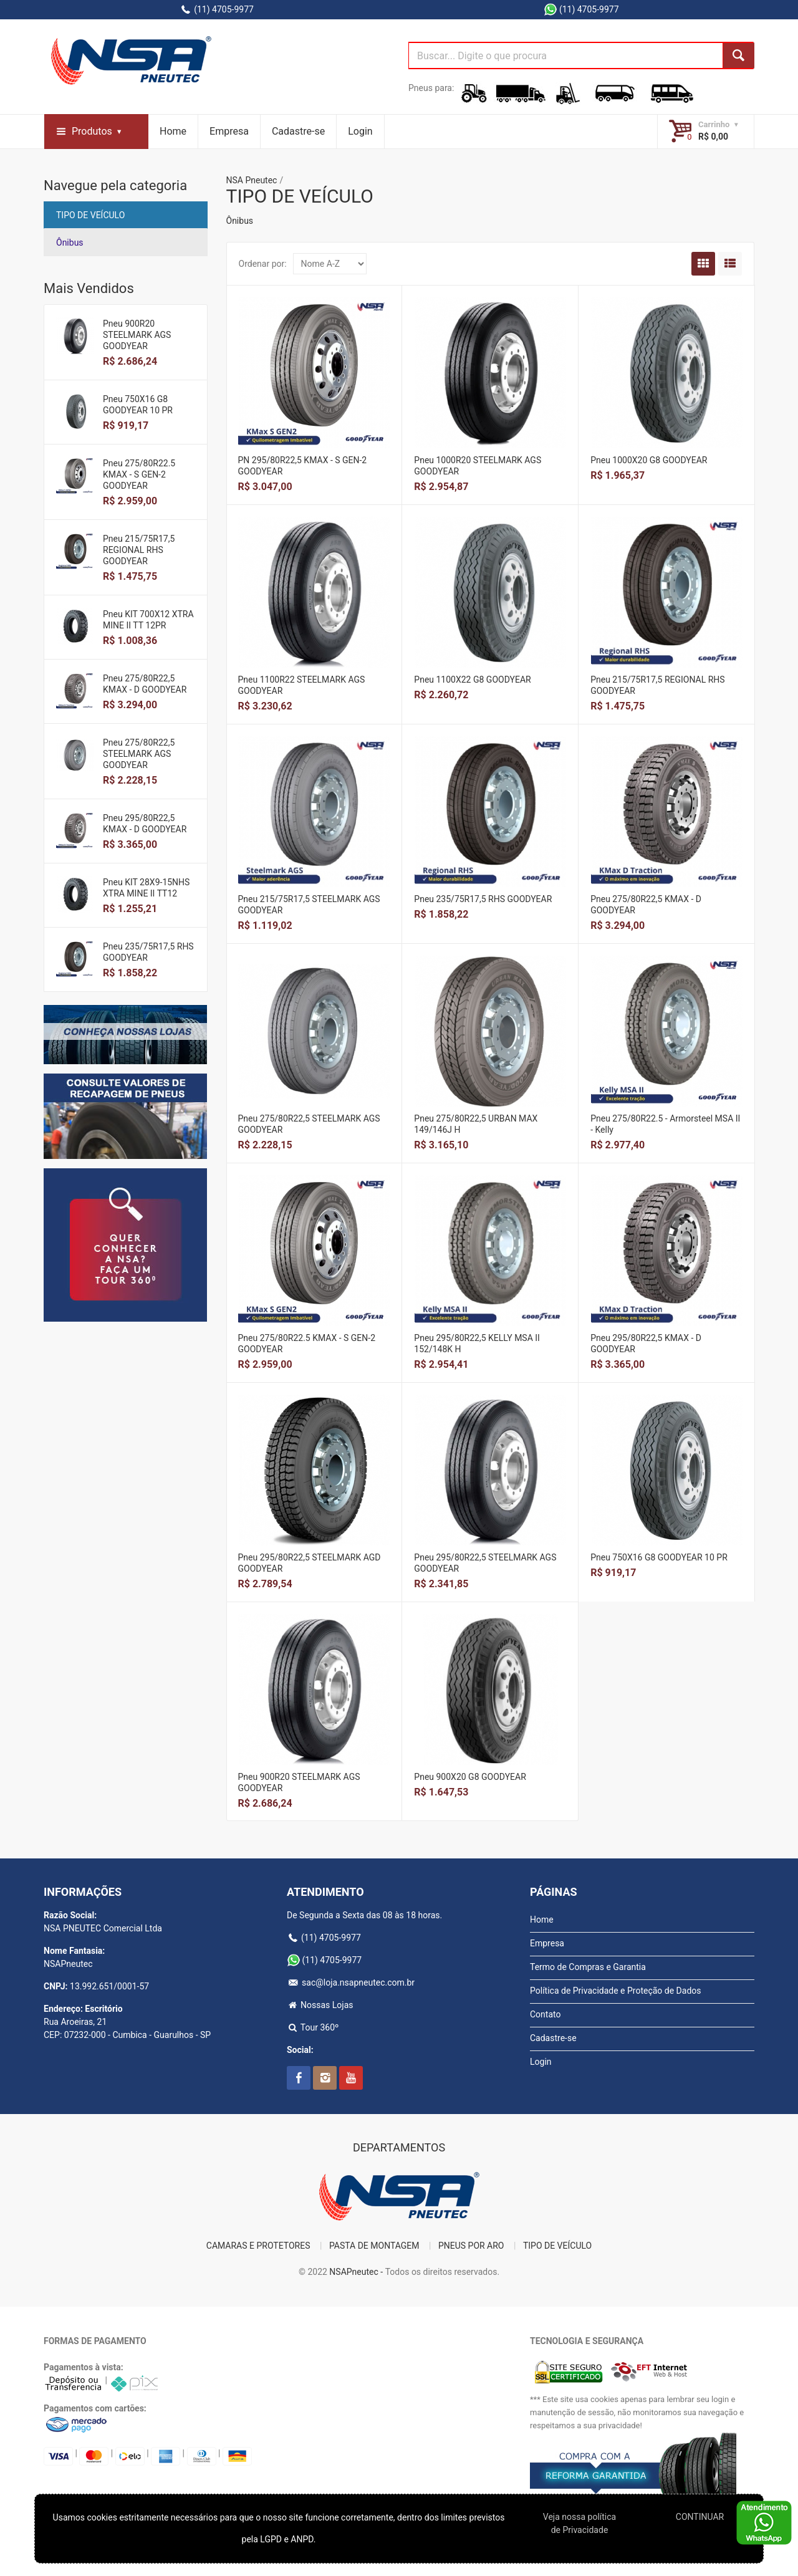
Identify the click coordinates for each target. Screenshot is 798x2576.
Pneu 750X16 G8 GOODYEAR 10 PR (138, 404)
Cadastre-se (298, 131)
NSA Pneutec (251, 180)
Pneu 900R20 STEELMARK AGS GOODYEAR (137, 335)
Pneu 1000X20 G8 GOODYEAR (648, 460)
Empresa (229, 131)
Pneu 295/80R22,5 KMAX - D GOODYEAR (144, 823)
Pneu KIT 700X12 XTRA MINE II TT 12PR (148, 619)
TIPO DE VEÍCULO (90, 215)
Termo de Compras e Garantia (588, 1967)
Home (173, 131)
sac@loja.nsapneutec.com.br (351, 1982)
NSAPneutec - (357, 2272)
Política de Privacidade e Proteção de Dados (615, 1991)
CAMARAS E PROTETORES (258, 2246)
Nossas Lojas (320, 2005)
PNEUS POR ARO (471, 2246)
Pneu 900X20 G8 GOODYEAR (470, 1777)
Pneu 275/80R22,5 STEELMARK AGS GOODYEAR (139, 754)
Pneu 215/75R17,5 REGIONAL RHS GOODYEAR (139, 550)
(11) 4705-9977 (217, 9)
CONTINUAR (700, 2517)
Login (360, 131)
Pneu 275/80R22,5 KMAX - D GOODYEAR (144, 683)
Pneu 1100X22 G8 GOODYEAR (472, 680)
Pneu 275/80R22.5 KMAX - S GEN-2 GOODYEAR (139, 474)
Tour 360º (313, 2027)
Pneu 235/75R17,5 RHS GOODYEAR (148, 952)
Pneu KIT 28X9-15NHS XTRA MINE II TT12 (146, 887)
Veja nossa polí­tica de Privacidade (579, 2523)
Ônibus (70, 243)
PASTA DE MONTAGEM (374, 2246)
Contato (545, 2014)
